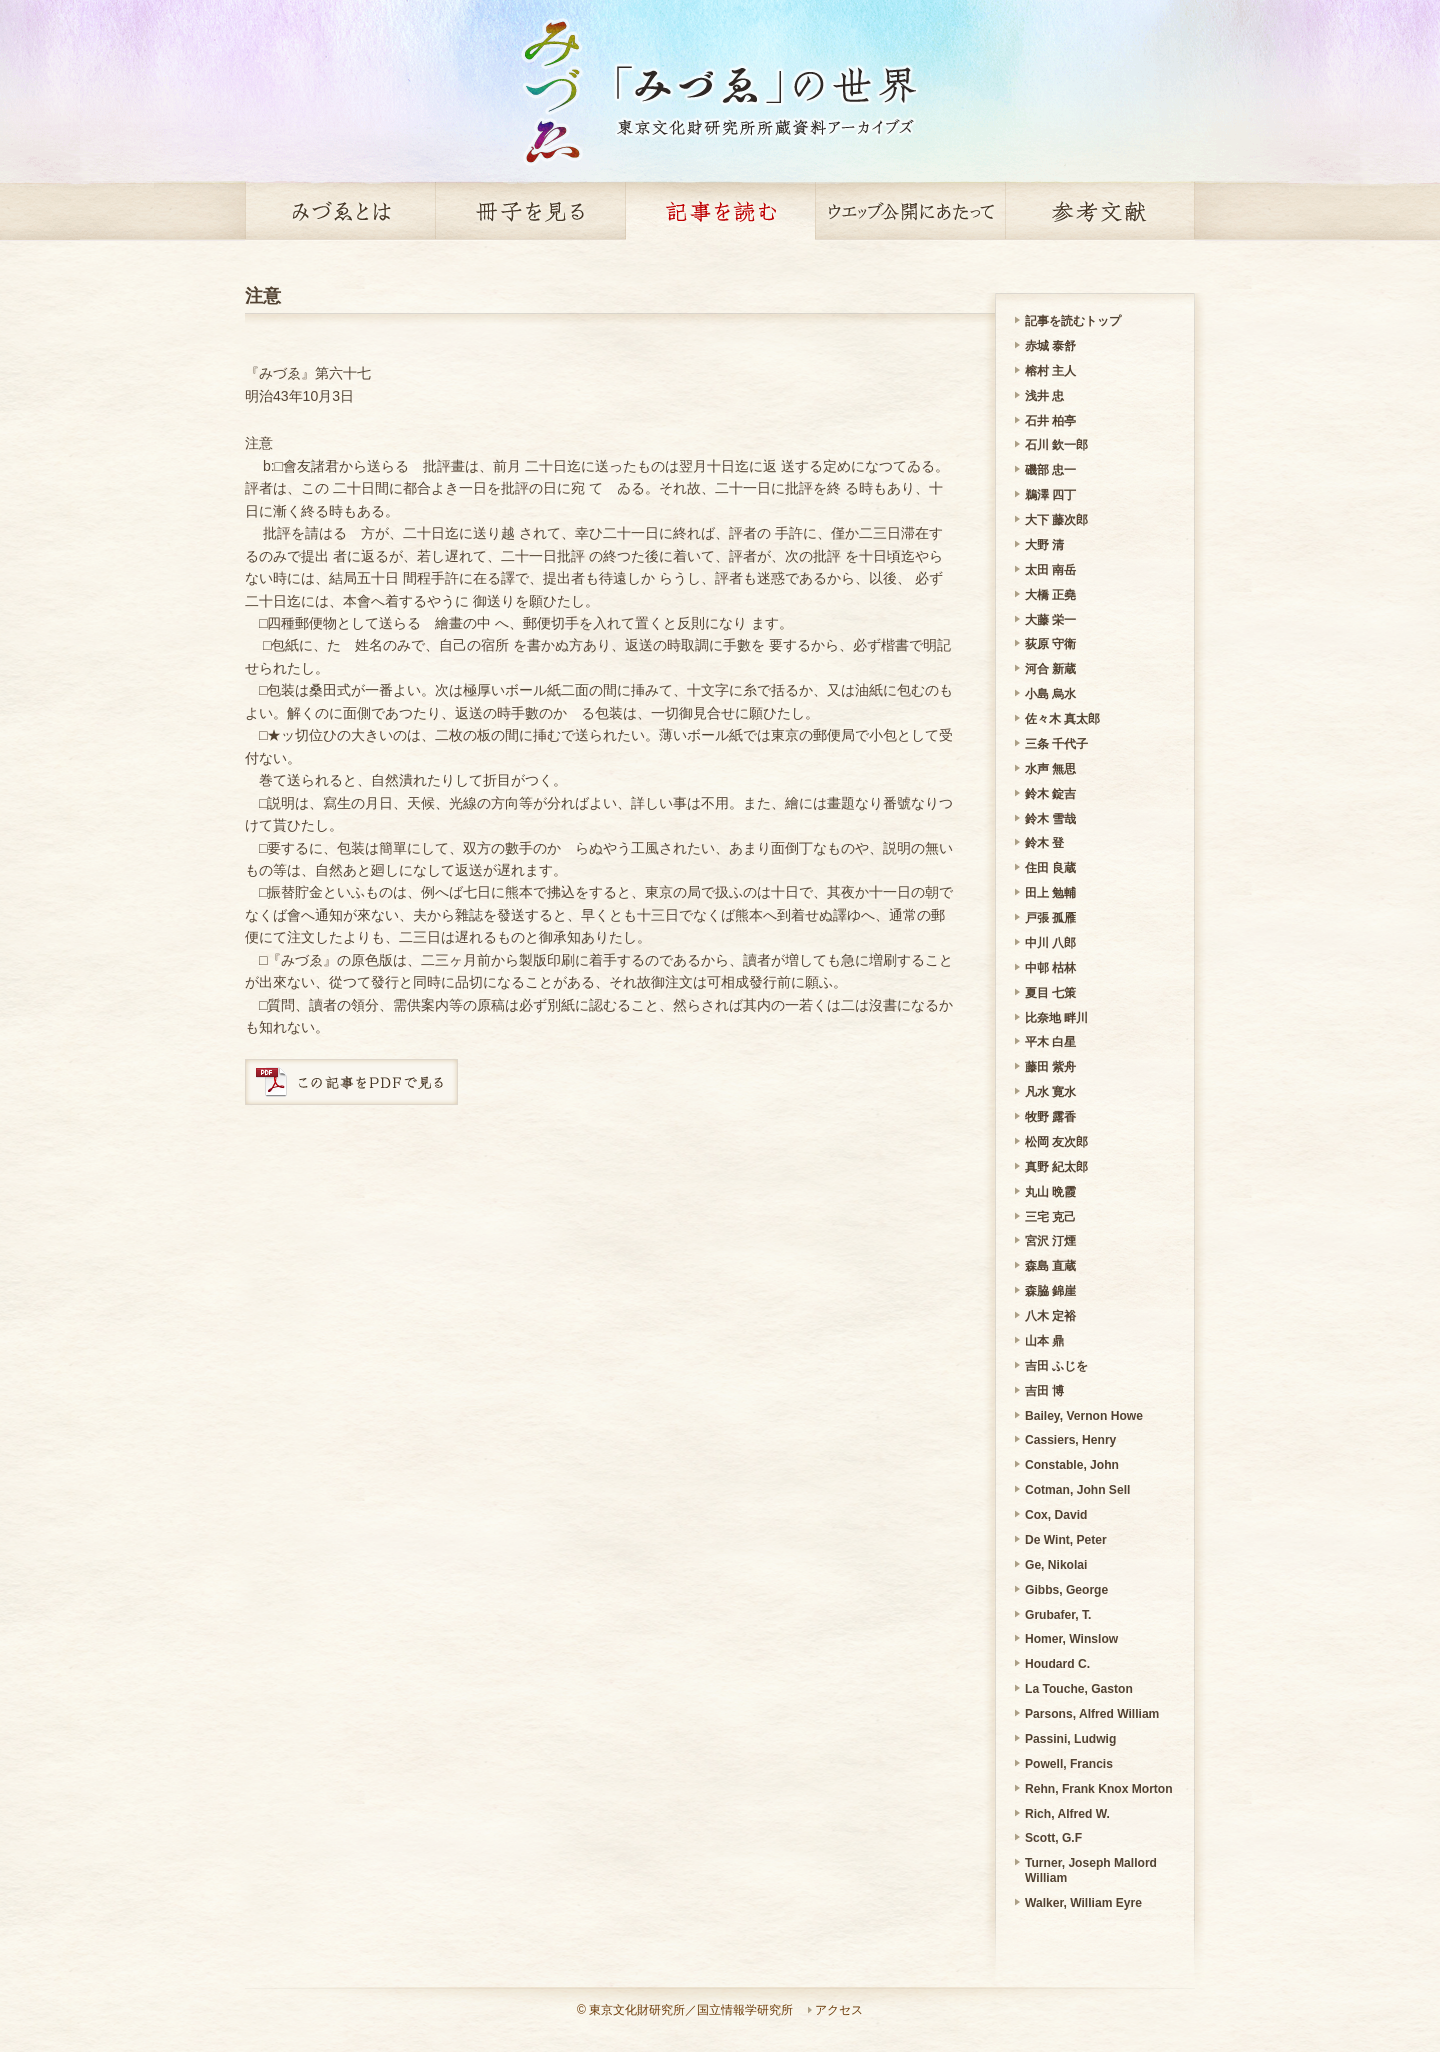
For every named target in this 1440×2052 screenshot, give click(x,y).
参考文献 (1100, 211)
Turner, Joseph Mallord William (1091, 1870)
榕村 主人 (1050, 371)
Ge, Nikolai (1056, 1565)
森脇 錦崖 (1050, 1291)
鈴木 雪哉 (1050, 819)
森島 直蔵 (1050, 1266)
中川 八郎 (1050, 943)
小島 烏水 (1050, 694)
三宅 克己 (1050, 1217)
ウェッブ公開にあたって (910, 211)
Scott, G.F (1053, 1838)
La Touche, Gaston (1079, 1689)
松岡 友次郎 (1056, 1142)
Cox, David (1056, 1515)
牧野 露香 (1050, 1117)
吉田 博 (1044, 1391)
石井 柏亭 (1050, 421)
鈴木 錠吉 (1050, 794)
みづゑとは (340, 211)
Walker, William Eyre (1083, 1903)
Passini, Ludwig (1070, 1739)
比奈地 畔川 (1056, 1018)
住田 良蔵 (1050, 868)
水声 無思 (1050, 769)
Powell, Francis (1069, 1764)
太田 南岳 (1050, 570)
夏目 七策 (1050, 993)
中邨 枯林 (1050, 968)
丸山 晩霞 (1050, 1192)
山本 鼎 (1044, 1341)
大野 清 (1044, 545)
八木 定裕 (1050, 1316)
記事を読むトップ (1073, 321)
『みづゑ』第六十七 (308, 373)
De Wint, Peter (1066, 1540)
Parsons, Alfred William (1092, 1714)
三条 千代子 (1056, 744)
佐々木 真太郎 (1062, 719)
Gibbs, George (1066, 1590)
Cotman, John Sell (1077, 1490)
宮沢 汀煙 (1050, 1241)
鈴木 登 (1044, 843)
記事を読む (720, 211)
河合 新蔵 (1050, 669)
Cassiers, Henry (1070, 1440)
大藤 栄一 (1050, 620)
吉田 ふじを (1056, 1366)
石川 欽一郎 (1056, 445)
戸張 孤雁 (1050, 918)
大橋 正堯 (1050, 595)
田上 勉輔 (1050, 893)
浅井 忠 (1044, 396)
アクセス (839, 2010)
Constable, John (1072, 1465)
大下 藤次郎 (1056, 520)
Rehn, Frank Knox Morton (1099, 1789)
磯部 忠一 (1050, 470)
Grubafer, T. (1058, 1615)
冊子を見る (530, 211)
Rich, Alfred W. (1067, 1814)
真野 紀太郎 (1056, 1167)
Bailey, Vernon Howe (1084, 1416)
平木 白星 (1050, 1042)
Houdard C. (1057, 1664)
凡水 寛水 (1050, 1092)
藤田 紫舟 (1050, 1067)
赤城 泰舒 (1050, 346)
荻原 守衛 (1050, 644)
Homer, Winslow (1071, 1639)
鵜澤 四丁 (1050, 495)
